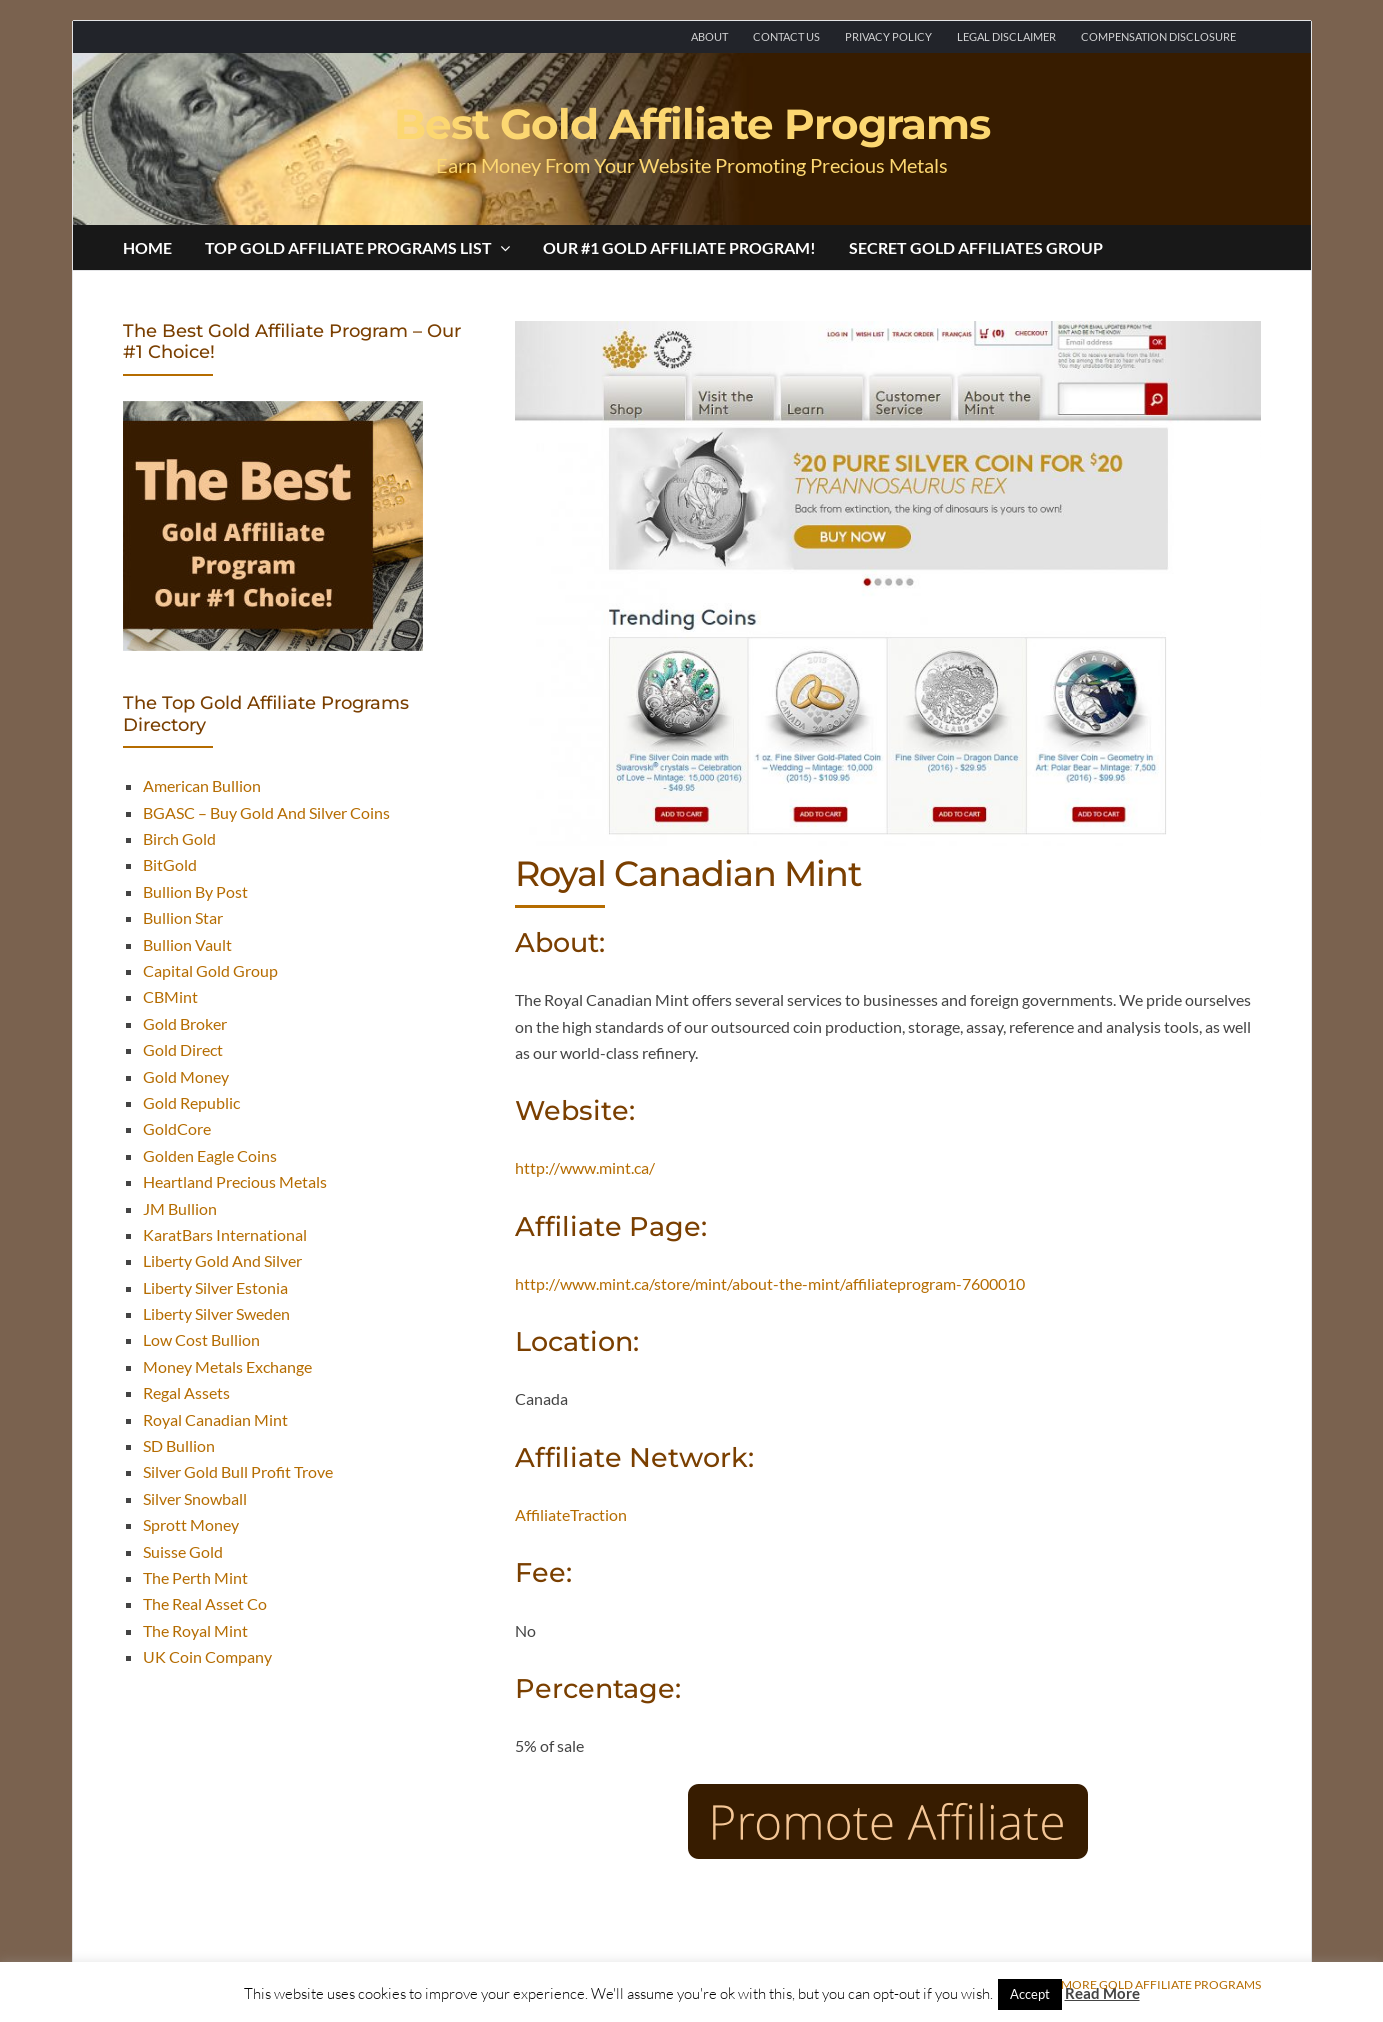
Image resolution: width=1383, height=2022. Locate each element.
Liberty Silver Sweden (216, 1313)
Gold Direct (183, 1049)
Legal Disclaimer (1006, 36)
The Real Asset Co (205, 1603)
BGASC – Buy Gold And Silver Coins (266, 812)
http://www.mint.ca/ (585, 1167)
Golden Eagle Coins (210, 1155)
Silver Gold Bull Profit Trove (238, 1471)
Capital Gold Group (210, 970)
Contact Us (786, 36)
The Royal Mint (195, 1630)
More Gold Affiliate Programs (1161, 1985)
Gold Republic (191, 1102)
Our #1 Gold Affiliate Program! (679, 247)
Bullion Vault (187, 944)
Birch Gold (179, 838)
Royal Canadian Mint (215, 1419)
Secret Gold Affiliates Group (976, 247)
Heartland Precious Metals (235, 1181)
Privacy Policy (888, 36)
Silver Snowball (195, 1498)
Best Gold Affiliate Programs (692, 124)
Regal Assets (186, 1392)
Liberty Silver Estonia (215, 1287)
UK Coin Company (207, 1656)
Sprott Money (191, 1524)
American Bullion (202, 785)
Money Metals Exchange (227, 1366)
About (709, 36)
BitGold (170, 864)
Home (147, 247)
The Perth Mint (195, 1577)
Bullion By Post (195, 891)
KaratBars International (225, 1234)
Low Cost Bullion (201, 1339)
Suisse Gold (183, 1551)
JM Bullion (180, 1208)
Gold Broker (185, 1023)
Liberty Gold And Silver (222, 1260)
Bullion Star (183, 917)
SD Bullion (179, 1445)
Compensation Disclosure (1158, 36)
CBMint (170, 996)
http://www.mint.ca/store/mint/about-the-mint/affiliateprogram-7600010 (770, 1283)
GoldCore (177, 1128)
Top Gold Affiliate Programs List (357, 248)
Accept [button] (1030, 1994)
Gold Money (186, 1076)
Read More (1102, 1993)
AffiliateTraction (571, 1514)
